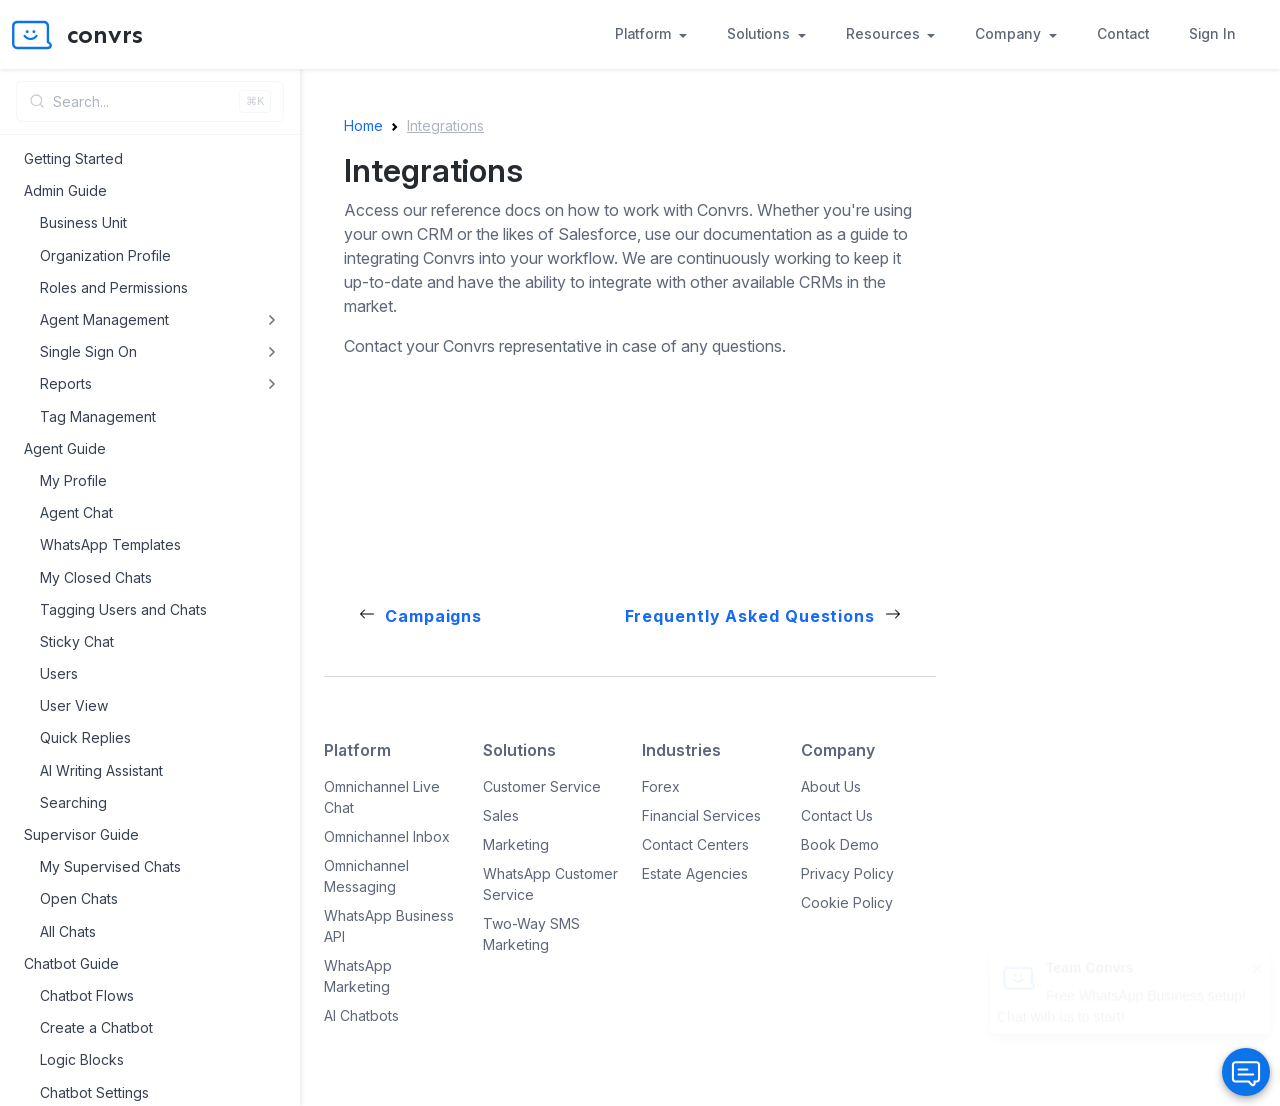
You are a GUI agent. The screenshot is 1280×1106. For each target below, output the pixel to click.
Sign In (1212, 34)
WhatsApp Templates (110, 544)
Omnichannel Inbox (387, 836)
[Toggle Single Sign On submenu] (272, 352)
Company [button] (1010, 34)
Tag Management (98, 416)
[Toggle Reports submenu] (272, 384)
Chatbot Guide (71, 963)
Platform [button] (645, 34)
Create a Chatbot (96, 1027)
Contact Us (837, 815)
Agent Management (104, 319)
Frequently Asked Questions (750, 616)
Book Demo (840, 844)
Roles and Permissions (114, 287)
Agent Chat (76, 512)
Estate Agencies (695, 873)
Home (363, 125)
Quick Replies (85, 737)
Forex (661, 786)
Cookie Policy (847, 902)
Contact (1123, 34)
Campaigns (433, 616)
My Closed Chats (96, 577)
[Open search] (150, 101)
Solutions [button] (760, 34)
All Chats (68, 931)
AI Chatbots (361, 1015)
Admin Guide (65, 190)
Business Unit (83, 222)
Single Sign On (88, 351)
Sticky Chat (77, 641)
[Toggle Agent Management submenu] (272, 320)
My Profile (73, 480)
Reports (66, 383)
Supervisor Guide (81, 834)
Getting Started (73, 158)
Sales (501, 815)
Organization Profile (105, 255)
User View (74, 705)
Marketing (516, 844)
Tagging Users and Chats (123, 609)
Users (59, 673)
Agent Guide (65, 448)
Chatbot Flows (87, 995)
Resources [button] (885, 34)
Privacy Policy (847, 873)
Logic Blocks (82, 1059)
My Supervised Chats (110, 866)
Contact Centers (695, 844)
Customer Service (542, 786)
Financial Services (701, 815)
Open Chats (79, 898)
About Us (831, 786)
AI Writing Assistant (101, 770)
